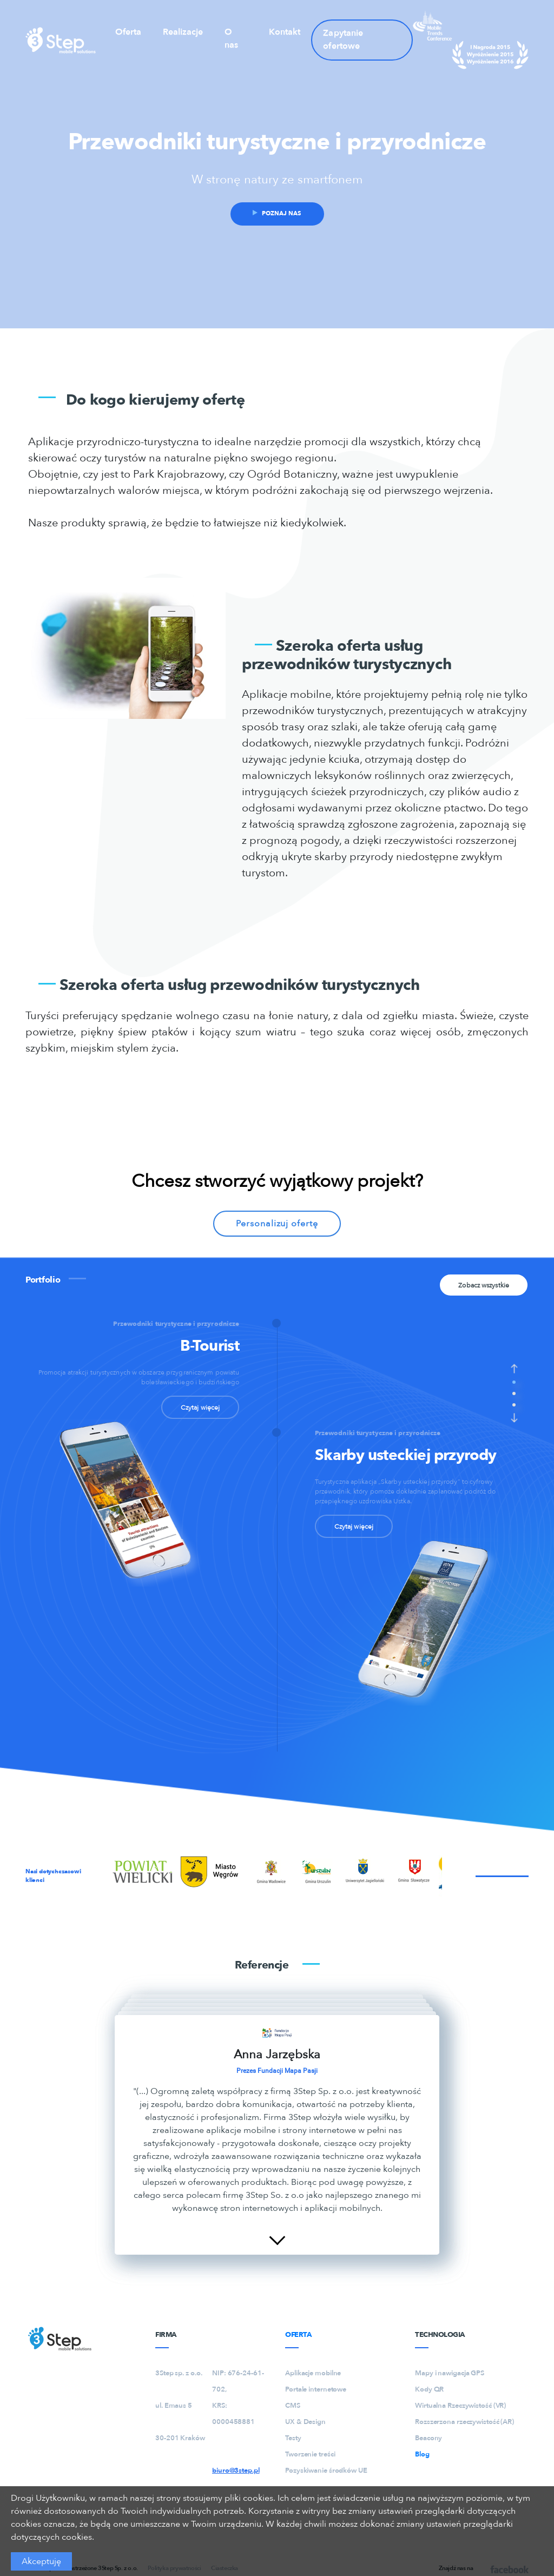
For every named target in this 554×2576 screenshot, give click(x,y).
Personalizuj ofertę (277, 1224)
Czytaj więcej (200, 1407)
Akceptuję (41, 2561)
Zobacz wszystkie (483, 1285)
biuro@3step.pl (236, 2470)
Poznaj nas (277, 213)
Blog (422, 2454)
